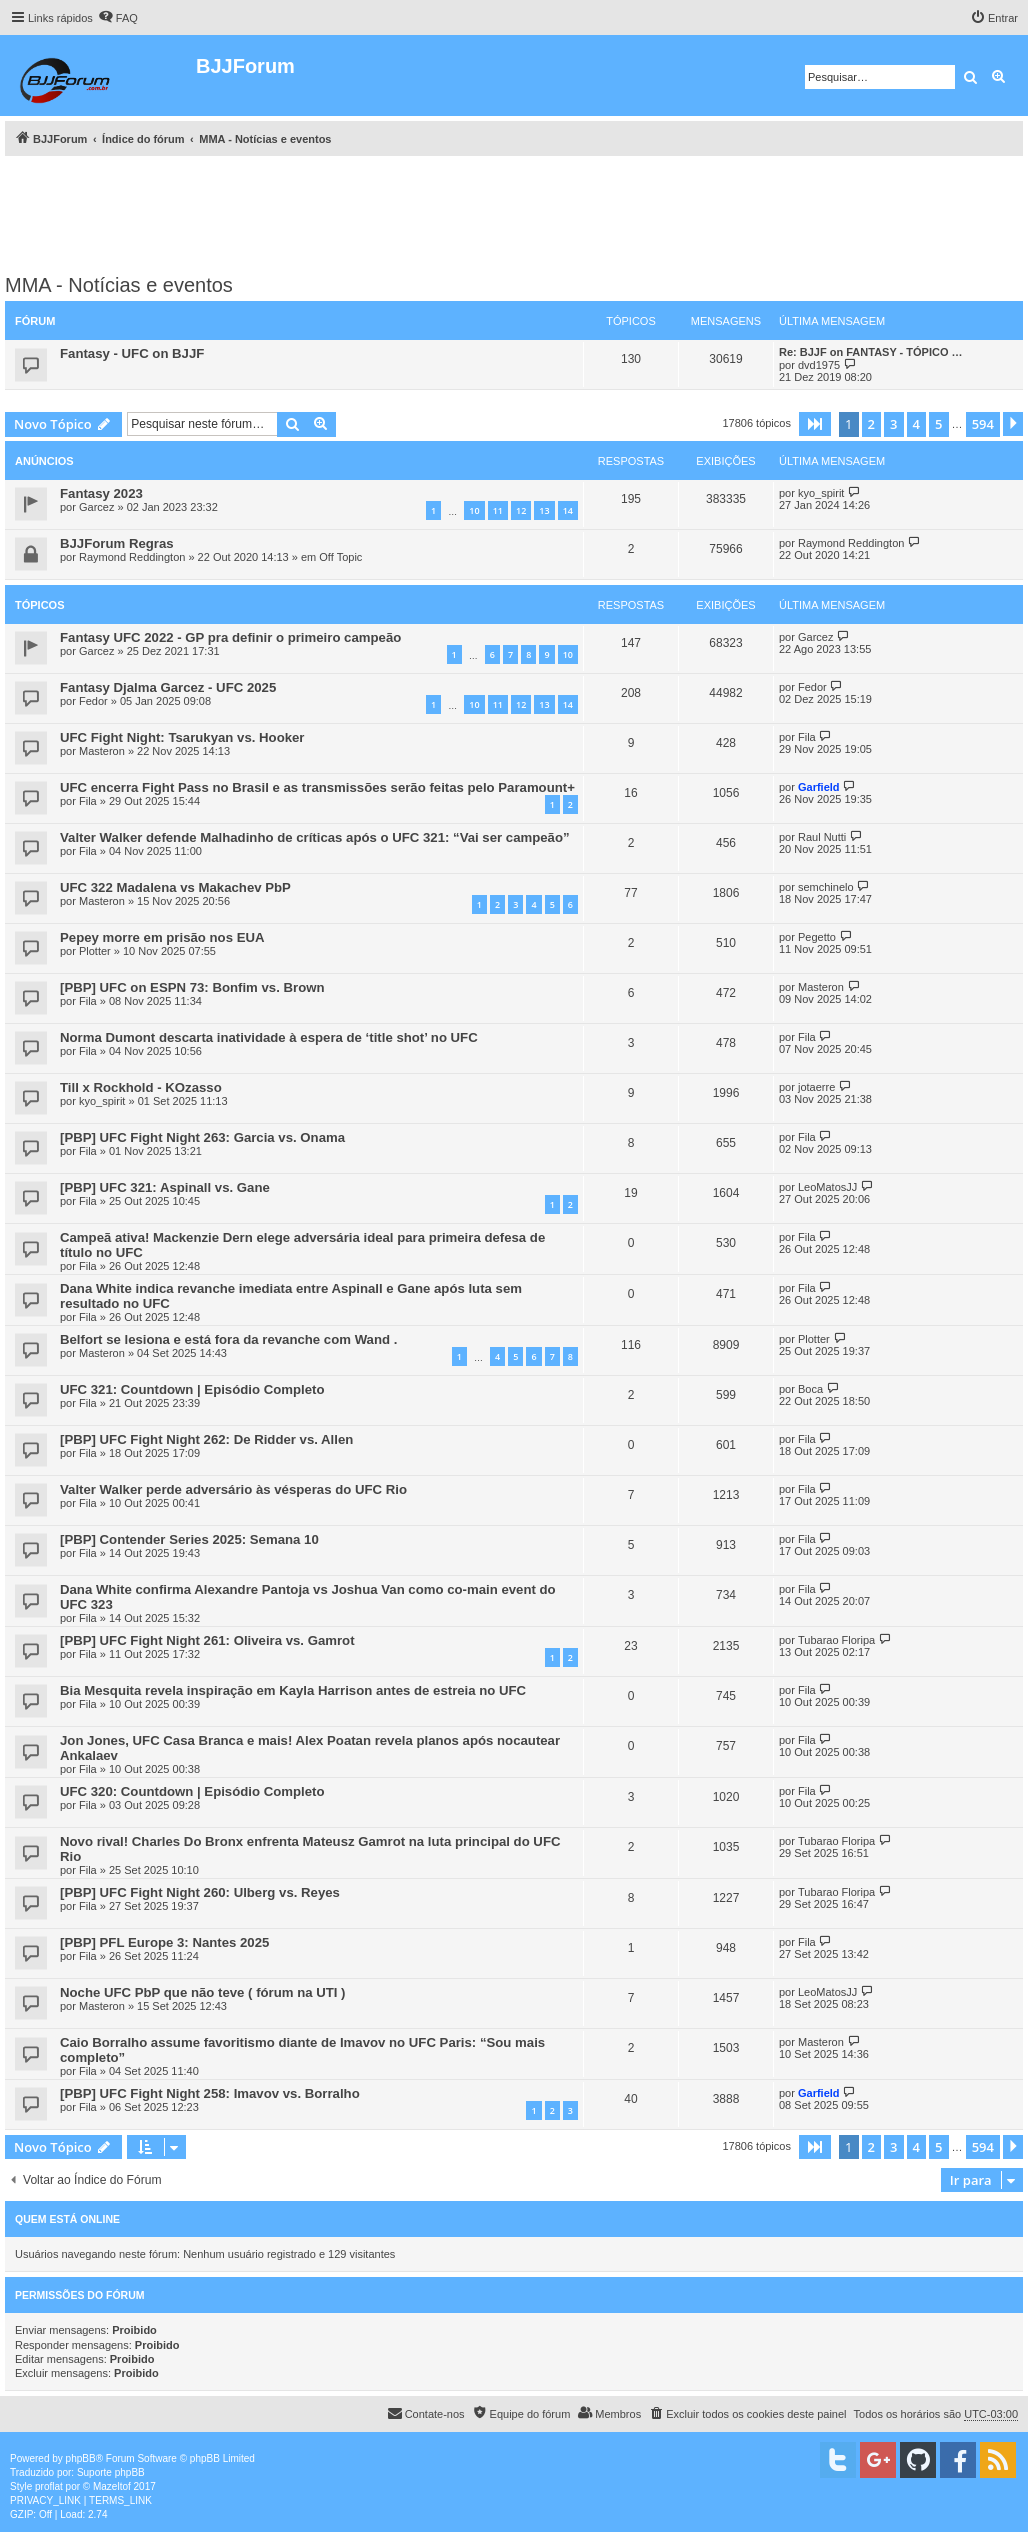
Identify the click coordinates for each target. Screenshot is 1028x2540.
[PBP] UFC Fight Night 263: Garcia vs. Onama (202, 1137)
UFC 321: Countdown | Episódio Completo (192, 1389)
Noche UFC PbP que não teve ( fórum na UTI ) (203, 1992)
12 (521, 510)
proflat (49, 2486)
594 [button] (983, 424)
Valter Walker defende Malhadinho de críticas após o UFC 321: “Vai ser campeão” (315, 837)
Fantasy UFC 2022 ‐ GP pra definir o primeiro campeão (230, 637)
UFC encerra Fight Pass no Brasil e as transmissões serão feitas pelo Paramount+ (317, 787)
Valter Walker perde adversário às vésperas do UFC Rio (233, 1489)
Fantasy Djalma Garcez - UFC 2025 (168, 687)
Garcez (96, 507)
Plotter (95, 951)
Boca (810, 1389)
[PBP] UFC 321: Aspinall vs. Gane (165, 1187)
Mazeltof (112, 2486)
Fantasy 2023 (101, 493)
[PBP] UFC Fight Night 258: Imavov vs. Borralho (210, 2093)
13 (544, 510)
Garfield (819, 787)
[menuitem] (118, 18)
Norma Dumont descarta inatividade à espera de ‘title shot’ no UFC (269, 1037)
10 (474, 510)
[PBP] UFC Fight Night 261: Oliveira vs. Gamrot (207, 1640)
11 (498, 510)
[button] (815, 424)
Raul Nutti (822, 837)
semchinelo (826, 887)
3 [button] (893, 424)
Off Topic (340, 557)
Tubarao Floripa (836, 1640)
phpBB (81, 2458)
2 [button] (871, 424)
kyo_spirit (821, 493)
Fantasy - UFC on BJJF (132, 353)
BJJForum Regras (117, 543)
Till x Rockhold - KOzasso (141, 1087)
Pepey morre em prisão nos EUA (162, 937)
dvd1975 (819, 365)
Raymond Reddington (132, 557)
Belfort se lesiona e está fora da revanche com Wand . (228, 1339)
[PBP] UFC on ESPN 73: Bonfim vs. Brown (192, 987)
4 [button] (916, 424)
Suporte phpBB (111, 2472)
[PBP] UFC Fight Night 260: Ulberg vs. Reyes (200, 1892)
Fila (807, 737)
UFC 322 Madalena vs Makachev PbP (175, 887)
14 (568, 510)
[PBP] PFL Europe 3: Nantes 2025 (164, 1942)
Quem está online (67, 2219)
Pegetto (817, 937)
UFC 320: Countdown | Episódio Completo (192, 1791)
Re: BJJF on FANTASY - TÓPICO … (871, 352)
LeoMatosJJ (827, 1187)
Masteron (102, 751)
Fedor (93, 701)
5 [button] (938, 424)
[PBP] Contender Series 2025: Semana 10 (189, 1539)
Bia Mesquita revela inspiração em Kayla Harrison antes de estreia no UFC (293, 1690)
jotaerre (816, 1087)
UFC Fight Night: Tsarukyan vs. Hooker (182, 737)
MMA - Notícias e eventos (119, 285)
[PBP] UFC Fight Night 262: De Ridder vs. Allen (206, 1439)
